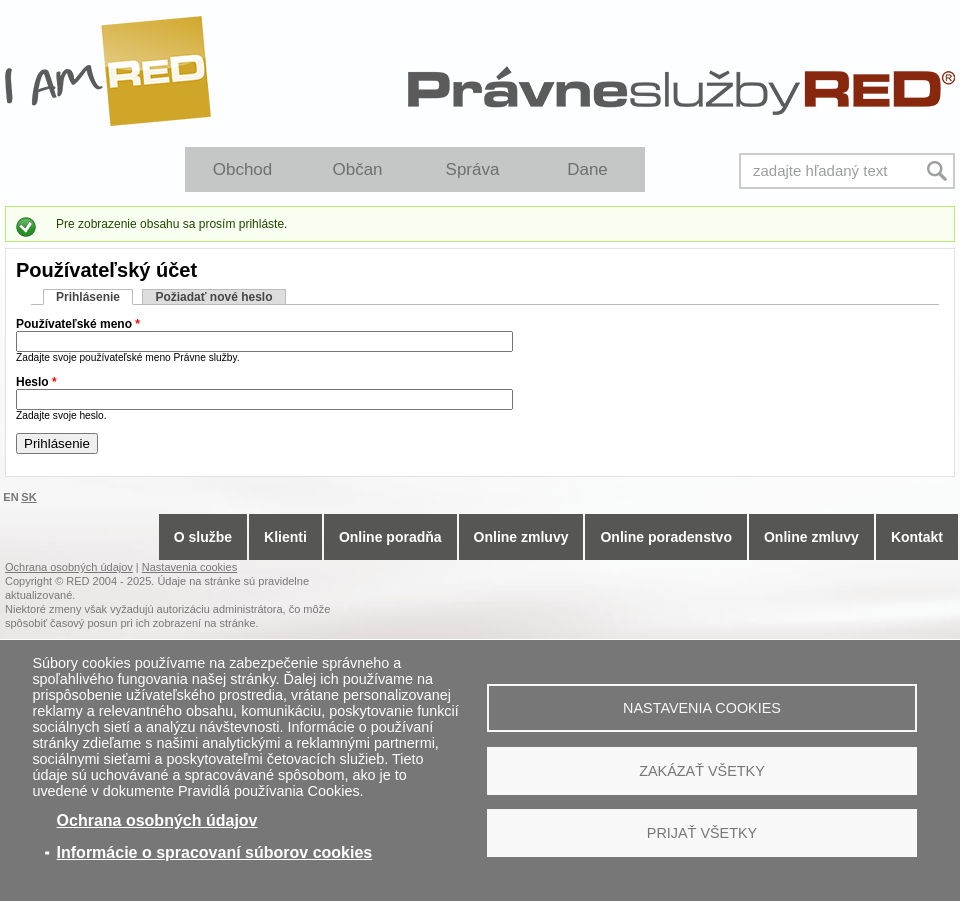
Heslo (36, 382)
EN (10, 497)
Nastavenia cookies (702, 708)
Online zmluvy (521, 537)
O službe (203, 537)
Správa (473, 169)
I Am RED (109, 71)
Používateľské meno (78, 324)
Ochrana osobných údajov (157, 820)
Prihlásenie (94, 297)
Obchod (243, 169)
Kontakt (917, 537)
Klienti (285, 537)
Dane (587, 169)
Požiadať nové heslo (213, 297)
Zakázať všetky (702, 771)
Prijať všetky (702, 833)
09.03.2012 (901, 117)
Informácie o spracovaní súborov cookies (215, 852)
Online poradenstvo (665, 537)
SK (28, 497)
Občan (357, 169)
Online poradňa (390, 537)
